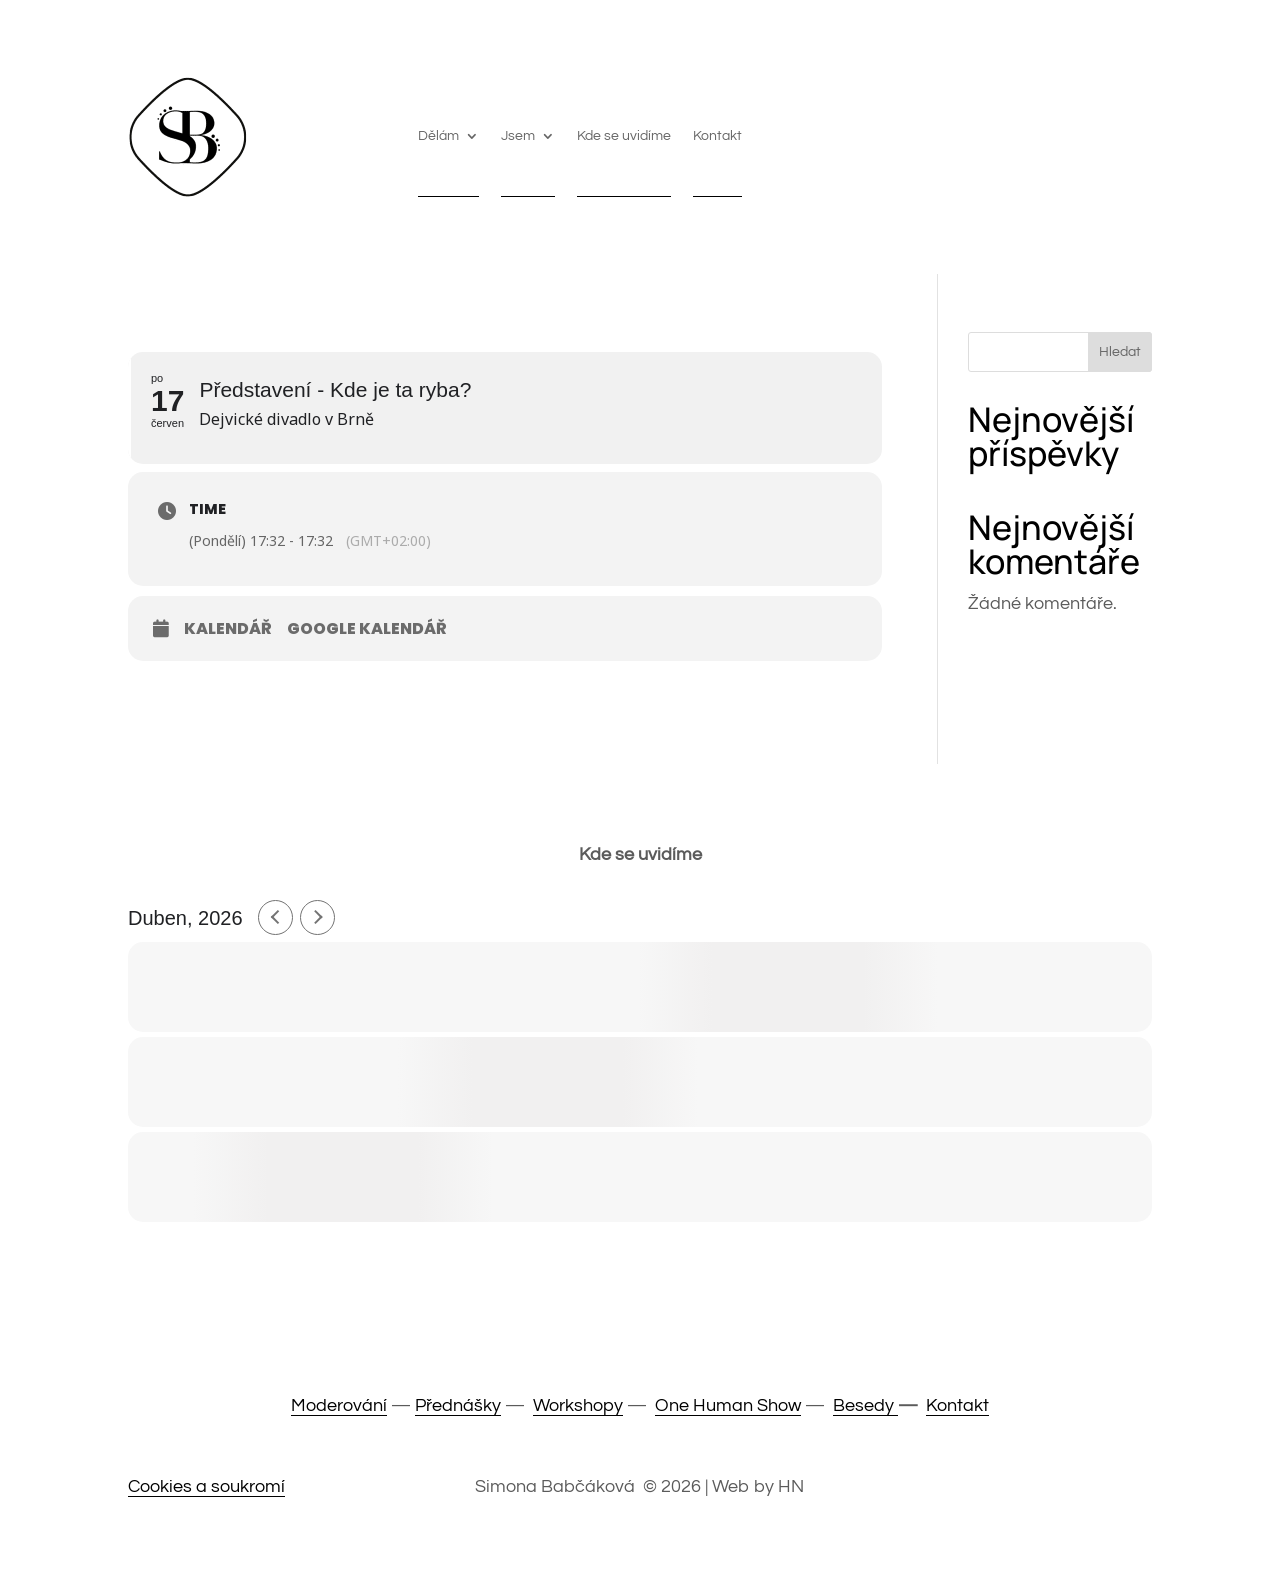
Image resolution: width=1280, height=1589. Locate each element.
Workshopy (578, 1405)
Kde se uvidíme (624, 136)
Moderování (339, 1405)
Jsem (518, 136)
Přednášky (458, 1405)
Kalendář (228, 629)
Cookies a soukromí (206, 1486)
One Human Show (728, 1405)
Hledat (1120, 352)
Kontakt (717, 136)
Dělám (438, 136)
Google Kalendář (367, 629)
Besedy (865, 1405)
